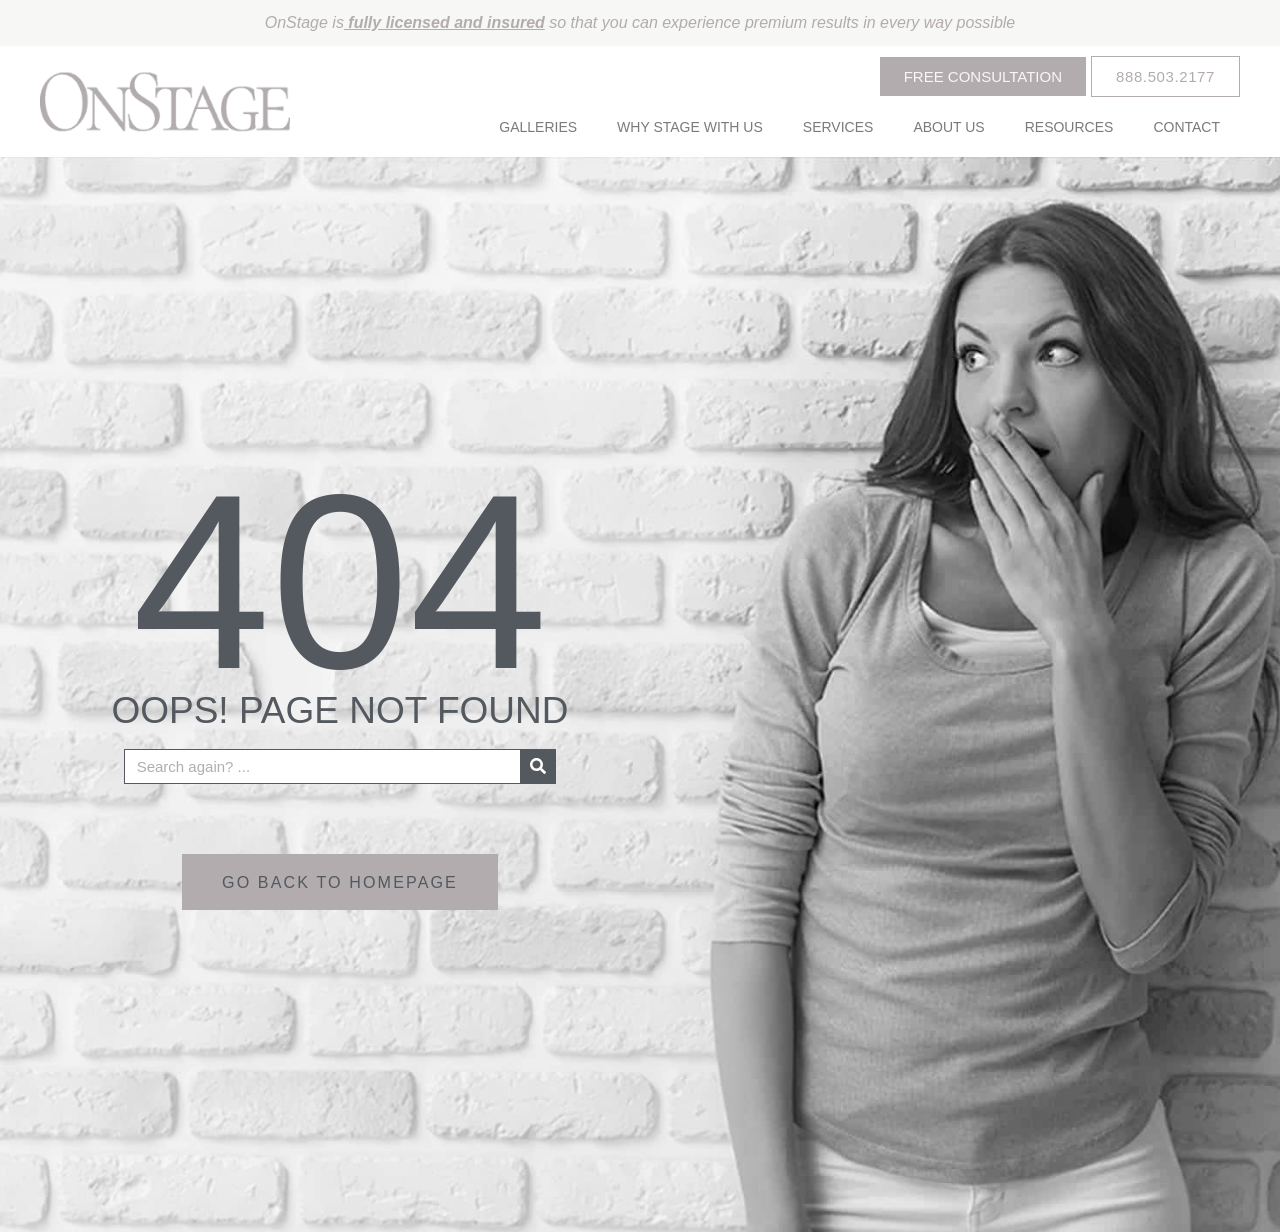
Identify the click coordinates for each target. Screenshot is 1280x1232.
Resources (1069, 127)
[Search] (537, 765)
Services (838, 127)
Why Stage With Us (690, 127)
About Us (948, 127)
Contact (1186, 127)
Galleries (538, 127)
